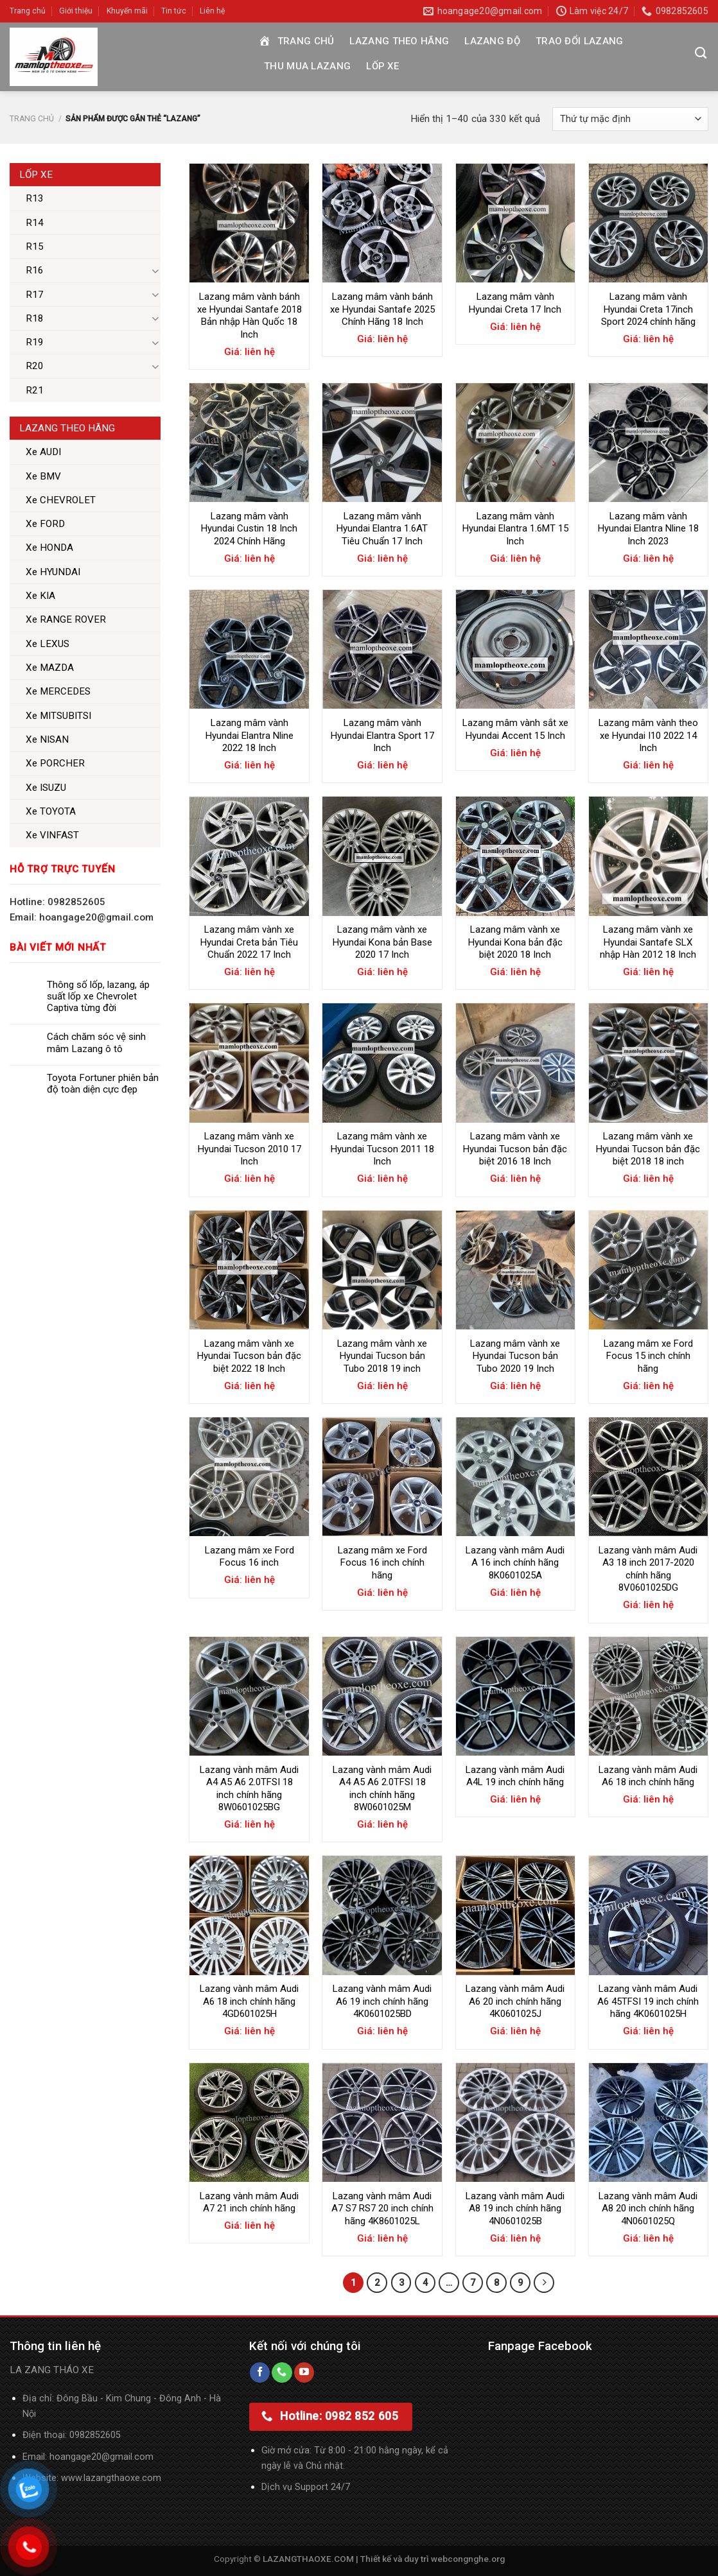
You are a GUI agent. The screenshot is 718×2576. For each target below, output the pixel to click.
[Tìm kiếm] (700, 53)
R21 (35, 390)
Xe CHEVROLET (61, 500)
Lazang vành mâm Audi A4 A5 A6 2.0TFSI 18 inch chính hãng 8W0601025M (382, 1788)
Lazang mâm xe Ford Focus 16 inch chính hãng (382, 1562)
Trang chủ (28, 10)
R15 (35, 246)
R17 (35, 294)
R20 (35, 366)
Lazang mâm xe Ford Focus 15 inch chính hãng (648, 1356)
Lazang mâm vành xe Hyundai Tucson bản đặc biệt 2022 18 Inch (249, 1356)
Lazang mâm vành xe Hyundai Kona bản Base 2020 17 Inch (382, 942)
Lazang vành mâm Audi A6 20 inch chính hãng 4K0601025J (515, 2001)
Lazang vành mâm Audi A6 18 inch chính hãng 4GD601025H (249, 2001)
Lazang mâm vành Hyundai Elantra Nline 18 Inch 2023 (648, 528)
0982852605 (95, 2435)
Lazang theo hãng (399, 41)
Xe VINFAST (52, 835)
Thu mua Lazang (307, 66)
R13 (35, 198)
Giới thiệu (75, 10)
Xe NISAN (47, 739)
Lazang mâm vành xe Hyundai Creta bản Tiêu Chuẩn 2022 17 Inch (249, 942)
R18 (35, 318)
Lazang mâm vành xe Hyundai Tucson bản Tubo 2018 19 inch (382, 1356)
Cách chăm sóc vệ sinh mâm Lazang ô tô (96, 1042)
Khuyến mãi (127, 10)
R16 (35, 270)
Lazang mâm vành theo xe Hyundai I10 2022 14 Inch (648, 735)
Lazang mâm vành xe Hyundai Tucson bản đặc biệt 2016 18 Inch (515, 1148)
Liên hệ (212, 10)
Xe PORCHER (55, 763)
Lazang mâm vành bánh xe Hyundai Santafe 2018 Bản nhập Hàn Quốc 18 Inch (249, 315)
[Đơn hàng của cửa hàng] (630, 119)
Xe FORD (45, 524)
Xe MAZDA (50, 667)
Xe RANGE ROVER (66, 619)
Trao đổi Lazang (580, 41)
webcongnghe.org (468, 2559)
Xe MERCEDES (58, 691)
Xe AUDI (43, 452)
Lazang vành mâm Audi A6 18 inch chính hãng (648, 1776)
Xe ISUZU (46, 787)
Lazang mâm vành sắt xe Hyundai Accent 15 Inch (515, 729)
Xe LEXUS (47, 644)
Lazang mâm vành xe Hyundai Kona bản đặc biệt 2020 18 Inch (515, 942)
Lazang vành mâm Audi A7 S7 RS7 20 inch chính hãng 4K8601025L (382, 2208)
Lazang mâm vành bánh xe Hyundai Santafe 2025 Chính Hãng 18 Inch (382, 309)
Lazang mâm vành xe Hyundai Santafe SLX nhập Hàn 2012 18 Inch (648, 942)
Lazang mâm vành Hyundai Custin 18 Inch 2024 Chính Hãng (249, 528)
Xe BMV (43, 476)
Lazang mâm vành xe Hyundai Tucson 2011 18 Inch (382, 1148)
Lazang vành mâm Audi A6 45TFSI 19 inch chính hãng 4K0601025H (648, 2001)
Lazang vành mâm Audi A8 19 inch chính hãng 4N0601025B (515, 2208)
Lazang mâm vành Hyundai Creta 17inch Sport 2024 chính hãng (648, 309)
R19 (35, 342)
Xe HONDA (49, 547)
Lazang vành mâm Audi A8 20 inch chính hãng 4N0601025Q (648, 2208)
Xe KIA (40, 595)
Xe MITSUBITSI (58, 716)
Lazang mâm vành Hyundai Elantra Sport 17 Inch (382, 735)
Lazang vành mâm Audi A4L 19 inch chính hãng (515, 1776)
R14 (35, 223)
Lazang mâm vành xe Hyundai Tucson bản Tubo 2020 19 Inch (515, 1356)
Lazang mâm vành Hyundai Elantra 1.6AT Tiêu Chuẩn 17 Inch (382, 528)
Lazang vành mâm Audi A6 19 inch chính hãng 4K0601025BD (382, 2001)
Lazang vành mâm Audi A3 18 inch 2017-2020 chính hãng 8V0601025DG (648, 1569)
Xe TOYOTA (51, 811)
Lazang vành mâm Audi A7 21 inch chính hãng (249, 2202)
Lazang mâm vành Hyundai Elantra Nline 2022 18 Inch (249, 735)
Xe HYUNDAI (53, 572)
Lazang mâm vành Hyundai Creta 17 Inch (515, 303)
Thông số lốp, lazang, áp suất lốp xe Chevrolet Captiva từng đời (98, 996)
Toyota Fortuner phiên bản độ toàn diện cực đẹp (103, 1083)
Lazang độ (492, 41)
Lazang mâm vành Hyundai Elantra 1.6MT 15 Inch (515, 528)
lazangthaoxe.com (122, 2478)
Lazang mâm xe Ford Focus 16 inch (249, 1556)
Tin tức (173, 10)
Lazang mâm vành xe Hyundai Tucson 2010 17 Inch (249, 1148)
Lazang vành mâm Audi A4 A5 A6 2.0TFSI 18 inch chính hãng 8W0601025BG (249, 1788)
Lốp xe (382, 66)
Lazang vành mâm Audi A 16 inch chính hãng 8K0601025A (515, 1562)
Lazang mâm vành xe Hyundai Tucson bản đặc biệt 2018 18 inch (648, 1148)
